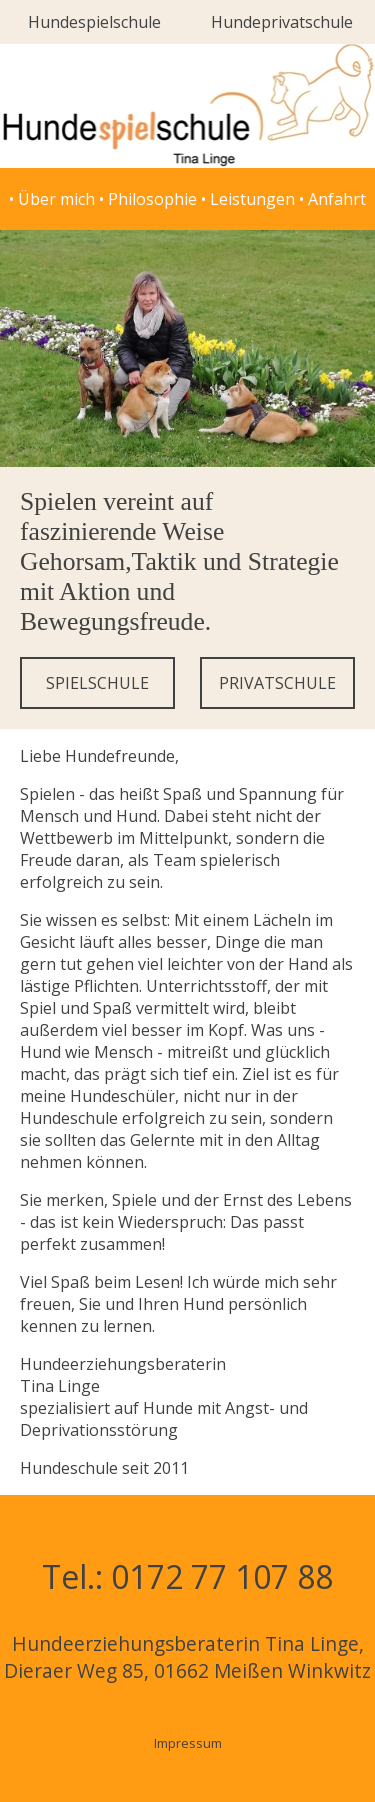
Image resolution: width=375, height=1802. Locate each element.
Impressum (188, 1743)
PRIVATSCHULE (277, 683)
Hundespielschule (94, 22)
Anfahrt (337, 199)
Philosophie (152, 199)
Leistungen (252, 199)
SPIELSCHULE (97, 683)
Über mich (56, 199)
